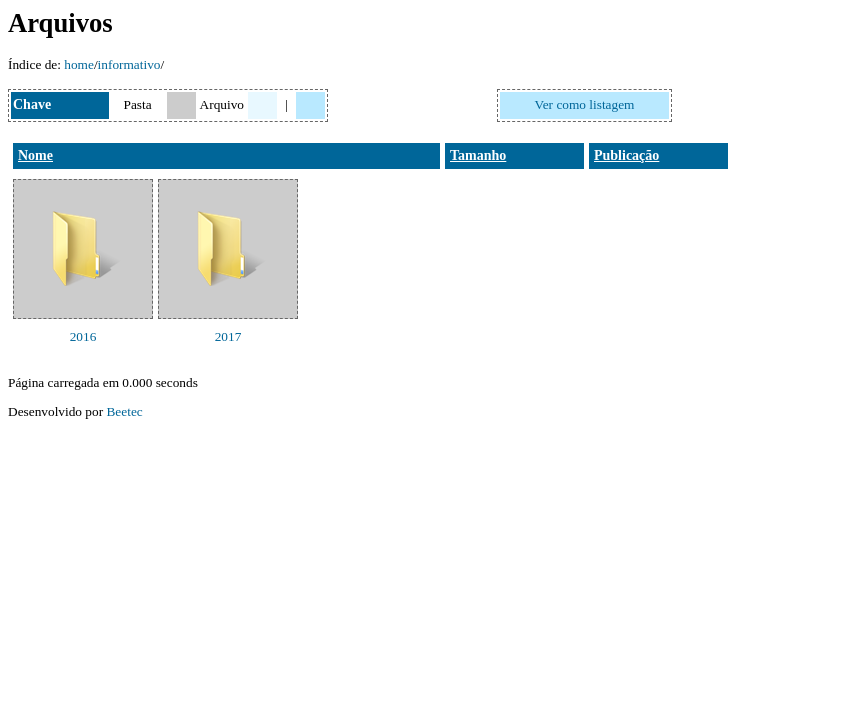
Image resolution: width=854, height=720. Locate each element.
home (79, 64)
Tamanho (478, 155)
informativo (129, 64)
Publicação (626, 155)
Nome (35, 155)
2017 (228, 336)
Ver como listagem (585, 104)
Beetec (124, 411)
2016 (83, 336)
